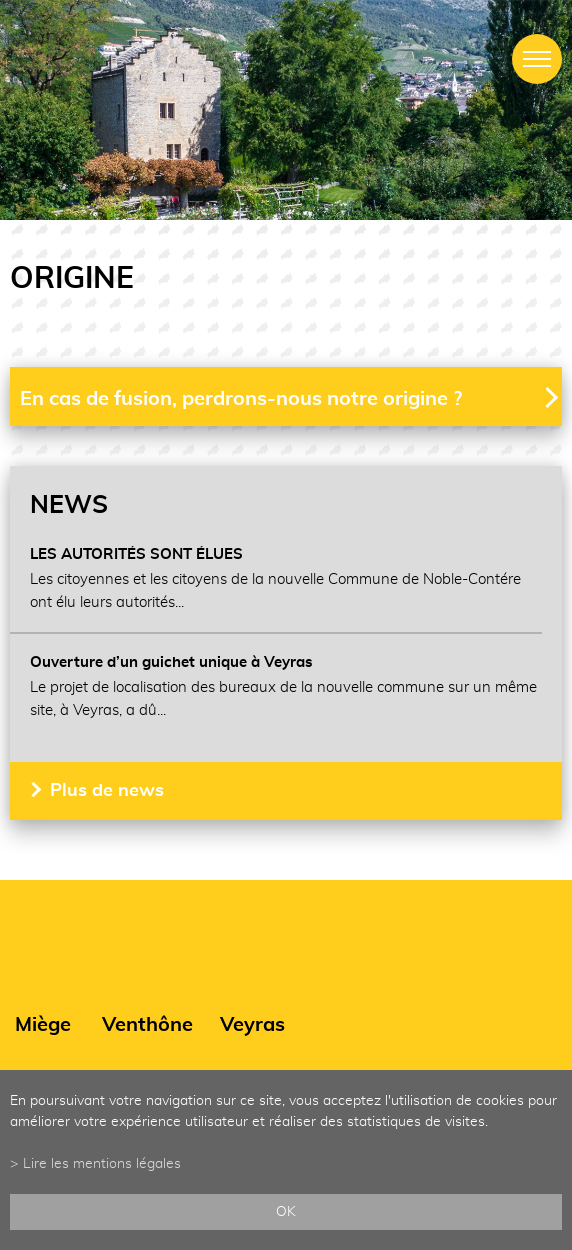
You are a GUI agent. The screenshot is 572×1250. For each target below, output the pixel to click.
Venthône (147, 1025)
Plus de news (107, 791)
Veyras (252, 1025)
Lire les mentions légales (102, 1163)
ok (286, 1211)
